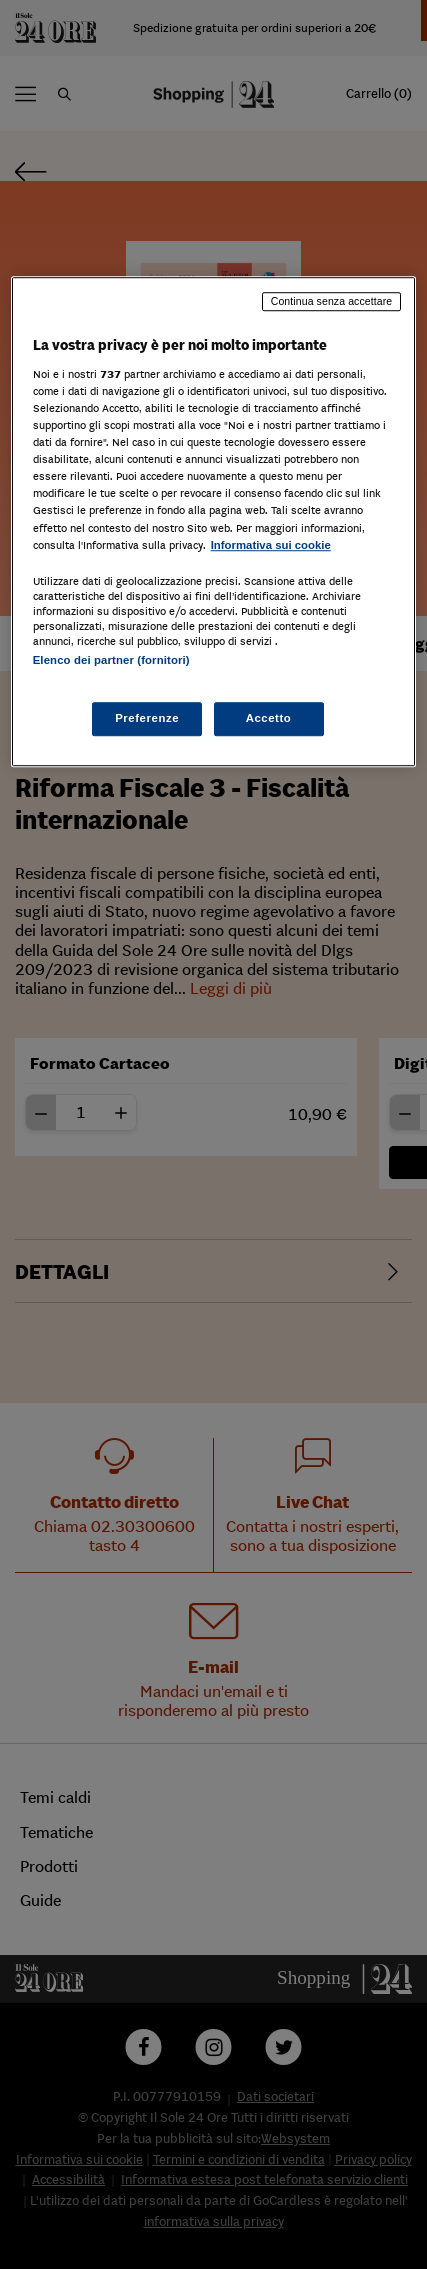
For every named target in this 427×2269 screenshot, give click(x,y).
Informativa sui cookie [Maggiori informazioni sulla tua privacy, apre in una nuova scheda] (271, 545)
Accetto (269, 718)
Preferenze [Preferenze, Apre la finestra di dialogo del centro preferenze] (147, 718)
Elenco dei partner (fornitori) (111, 660)
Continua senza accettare (332, 302)
